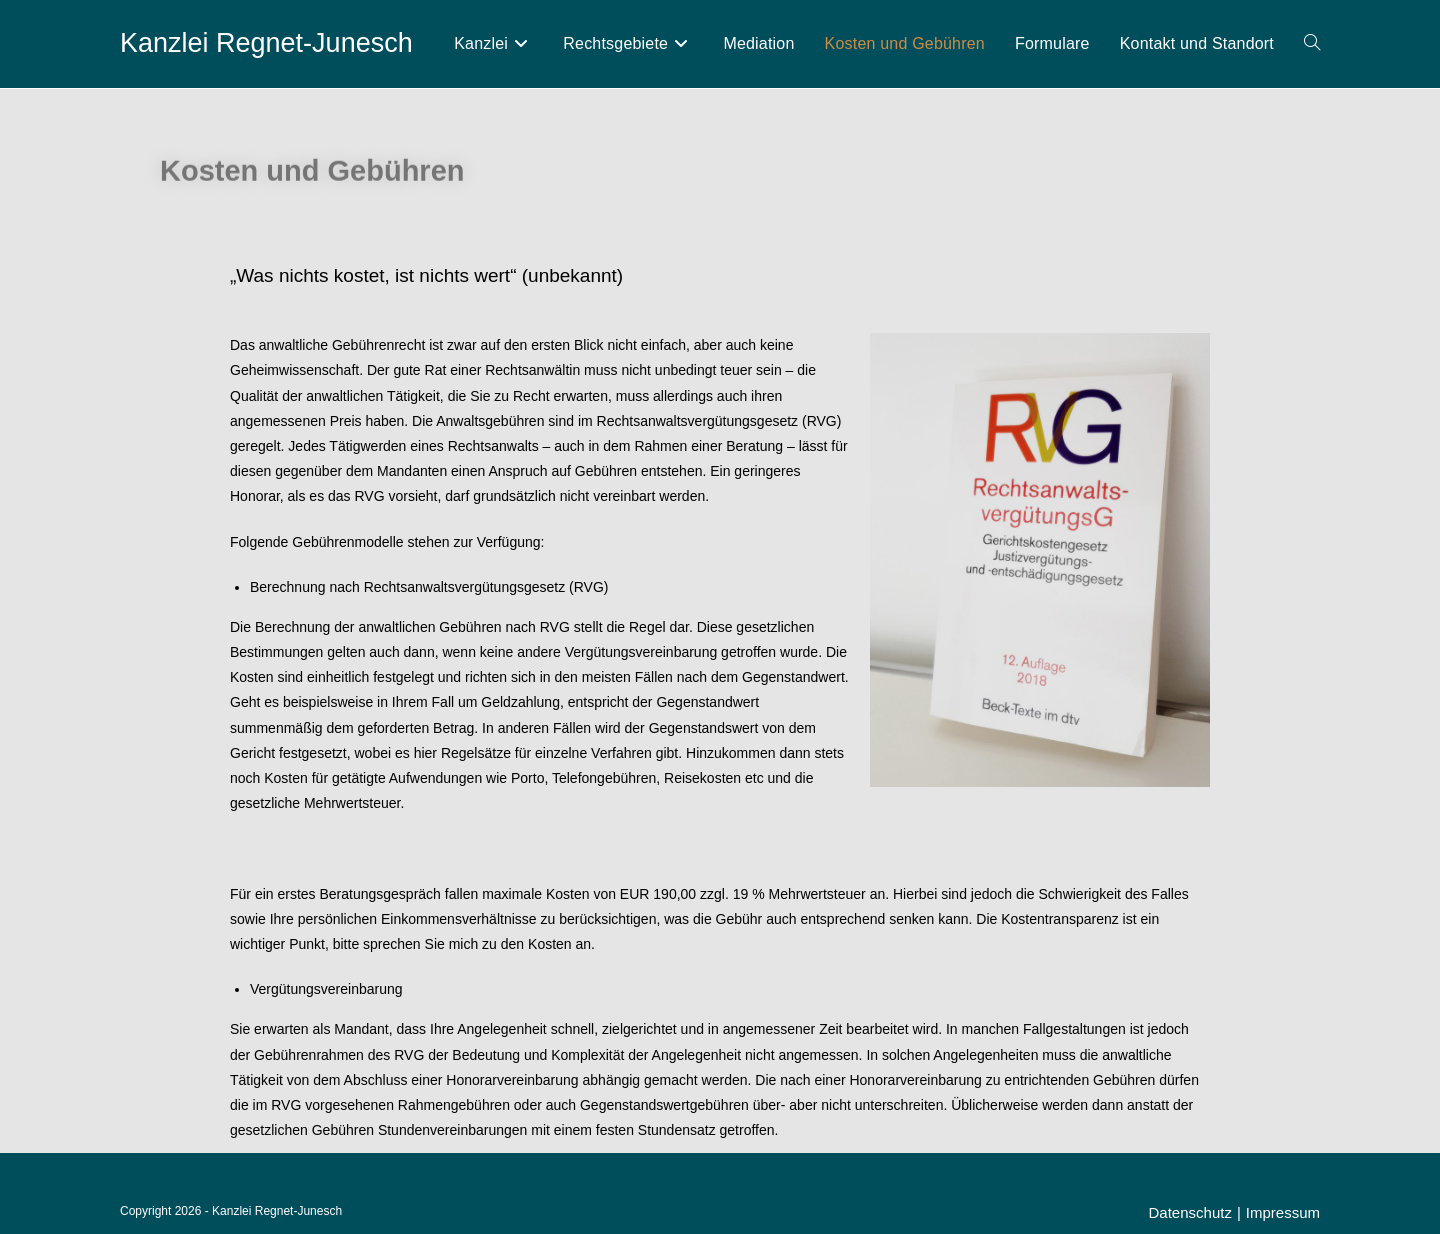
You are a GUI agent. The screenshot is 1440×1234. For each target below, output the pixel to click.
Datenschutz (1190, 1212)
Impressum (1283, 1212)
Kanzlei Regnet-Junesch (266, 43)
